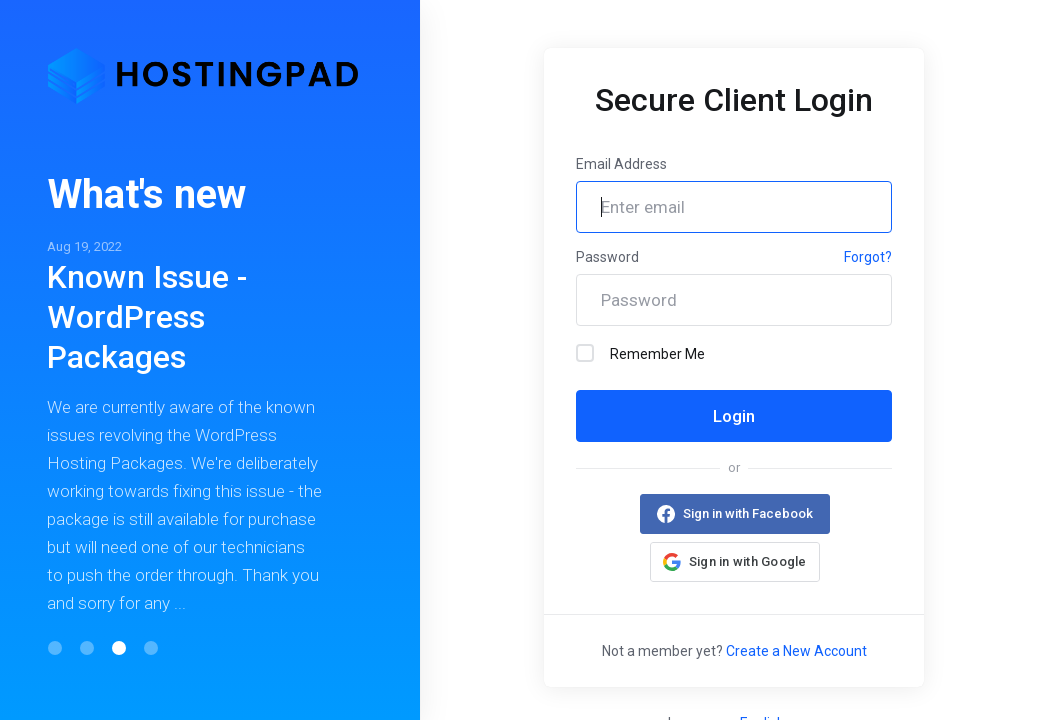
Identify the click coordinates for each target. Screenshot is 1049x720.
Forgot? (868, 257)
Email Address (621, 164)
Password (607, 257)
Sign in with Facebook (747, 513)
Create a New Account (796, 651)
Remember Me (640, 353)
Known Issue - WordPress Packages (147, 317)
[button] (55, 648)
